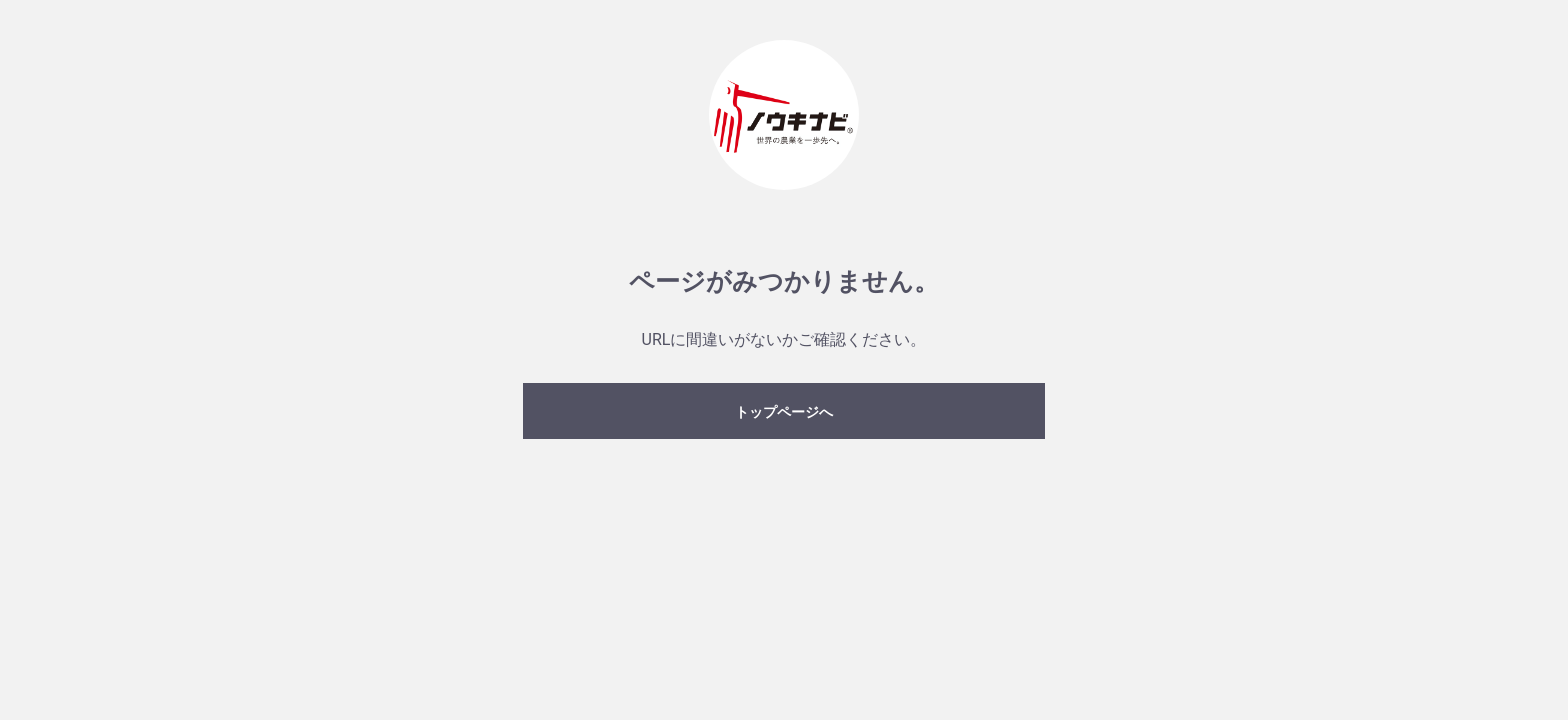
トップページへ (784, 412)
